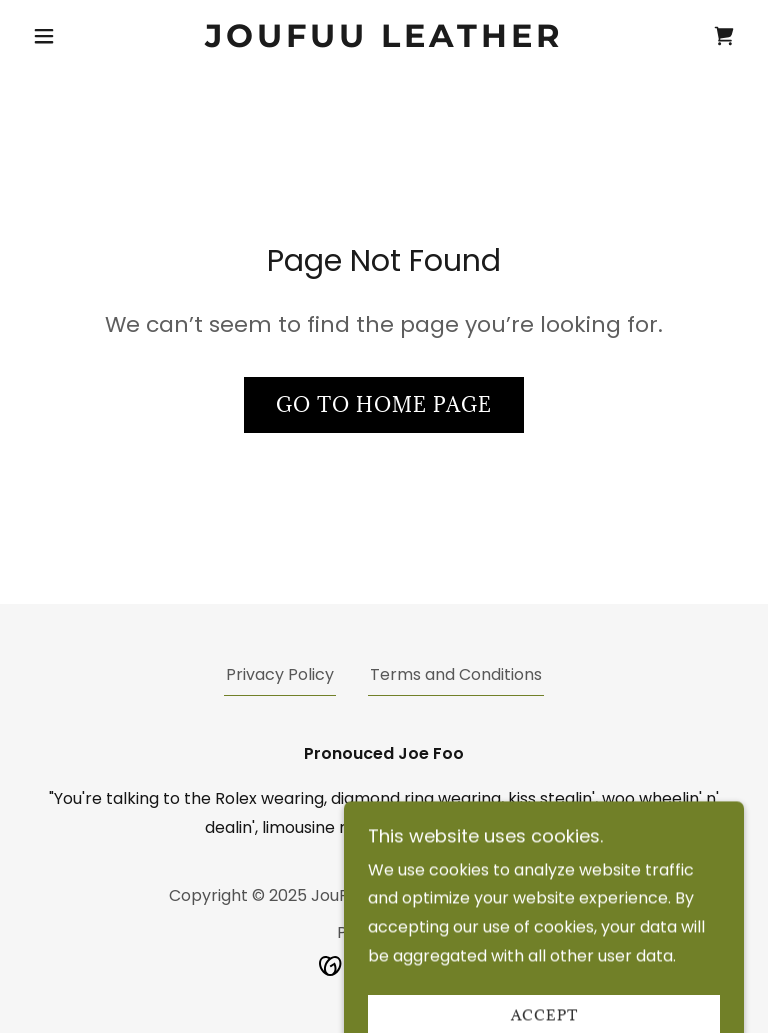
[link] (384, 41)
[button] (78, 36)
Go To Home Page (384, 405)
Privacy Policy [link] (280, 674)
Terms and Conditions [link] (456, 674)
